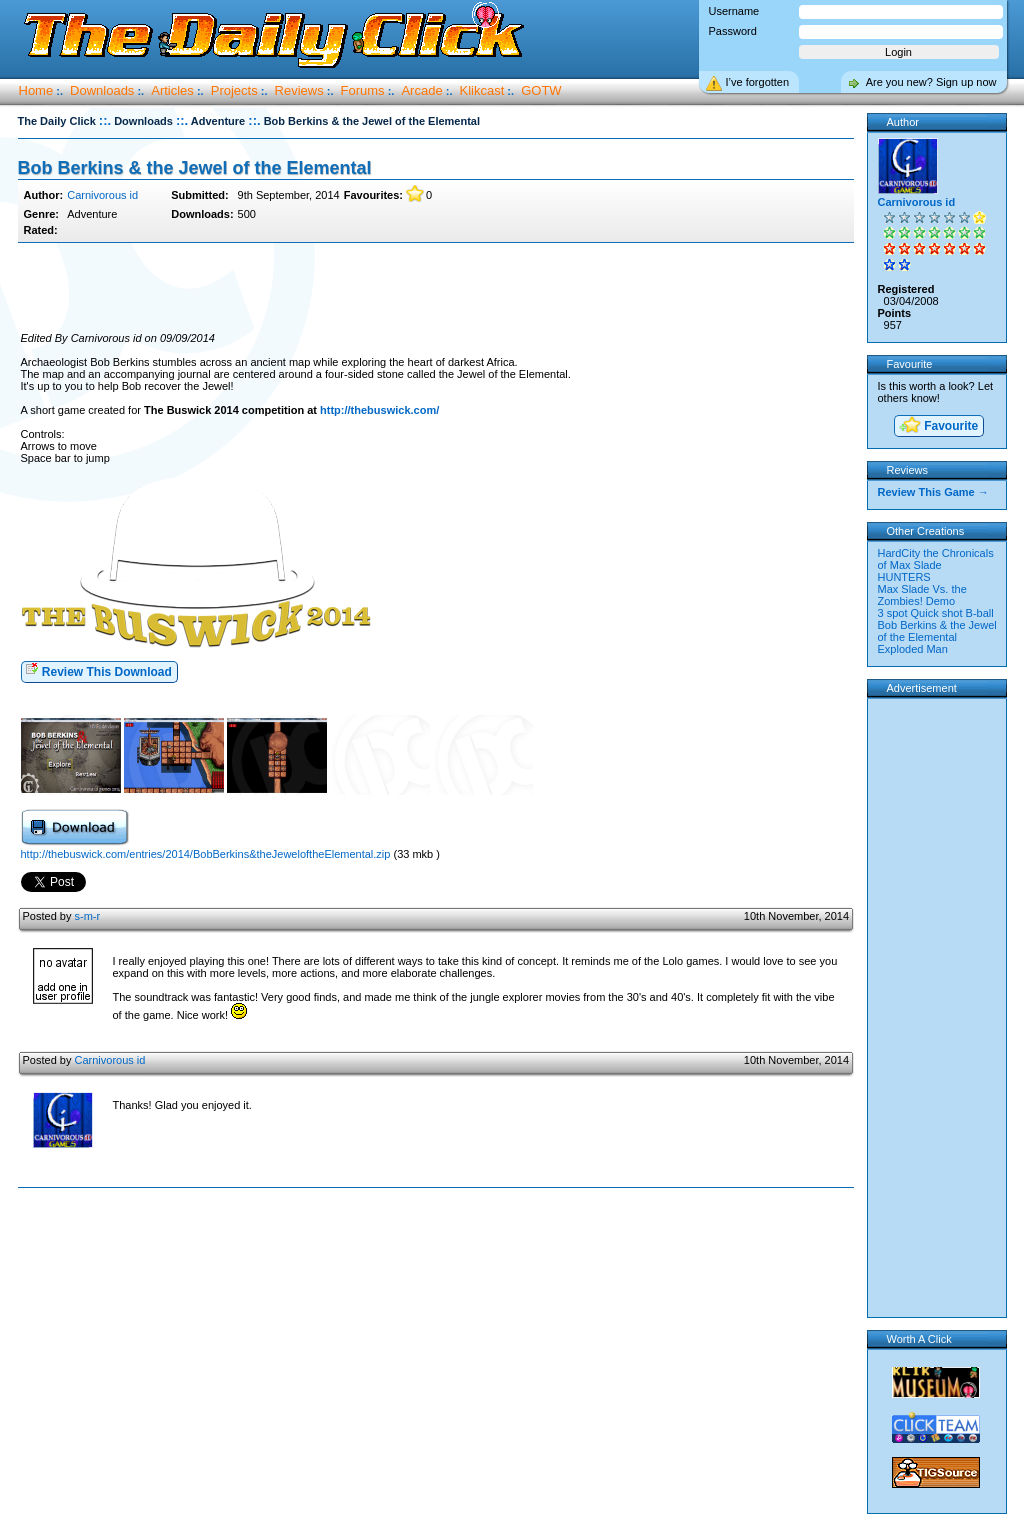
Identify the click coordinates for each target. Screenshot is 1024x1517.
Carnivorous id (102, 195)
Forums (363, 90)
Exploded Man (913, 649)
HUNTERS (904, 577)
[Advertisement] (436, 288)
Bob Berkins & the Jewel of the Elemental (195, 168)
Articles (172, 90)
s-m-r (87, 916)
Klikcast (482, 90)
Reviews (299, 90)
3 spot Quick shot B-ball (936, 613)
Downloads (102, 90)
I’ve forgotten (758, 82)
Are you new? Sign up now (931, 82)
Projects (234, 90)
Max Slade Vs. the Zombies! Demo (922, 595)
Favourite (938, 426)
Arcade (421, 90)
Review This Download (98, 670)
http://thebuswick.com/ (379, 410)
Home (36, 90)
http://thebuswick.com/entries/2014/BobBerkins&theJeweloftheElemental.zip (206, 854)
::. (105, 120)
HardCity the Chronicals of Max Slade (936, 559)
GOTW (541, 90)
